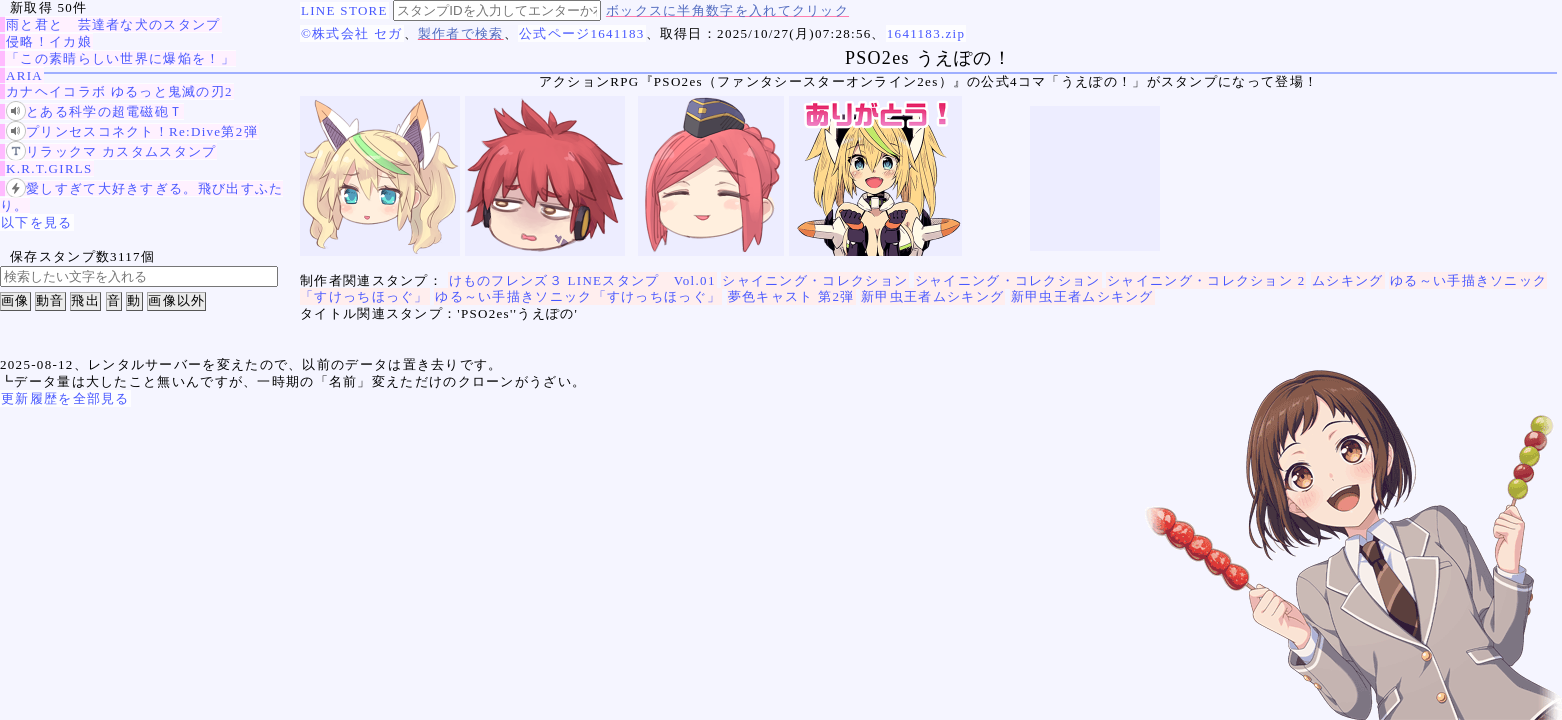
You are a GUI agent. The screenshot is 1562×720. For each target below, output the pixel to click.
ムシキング (1348, 280)
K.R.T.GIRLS (49, 168)
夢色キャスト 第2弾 (791, 296)
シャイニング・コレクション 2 (1206, 280)
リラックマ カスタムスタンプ (111, 151)
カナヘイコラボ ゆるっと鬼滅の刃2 (119, 91)
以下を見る (37, 222)
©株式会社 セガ (352, 33)
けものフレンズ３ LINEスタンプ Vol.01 (582, 280)
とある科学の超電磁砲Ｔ (94, 111)
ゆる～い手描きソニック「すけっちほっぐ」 (578, 296)
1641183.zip (926, 33)
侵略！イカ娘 (49, 41)
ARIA (24, 75)
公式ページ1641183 (582, 33)
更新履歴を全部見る (65, 398)
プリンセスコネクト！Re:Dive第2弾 (132, 131)
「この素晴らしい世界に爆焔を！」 (120, 58)
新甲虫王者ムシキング (932, 296)
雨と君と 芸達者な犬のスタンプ (113, 24)
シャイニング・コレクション (815, 280)
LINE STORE (344, 10)
